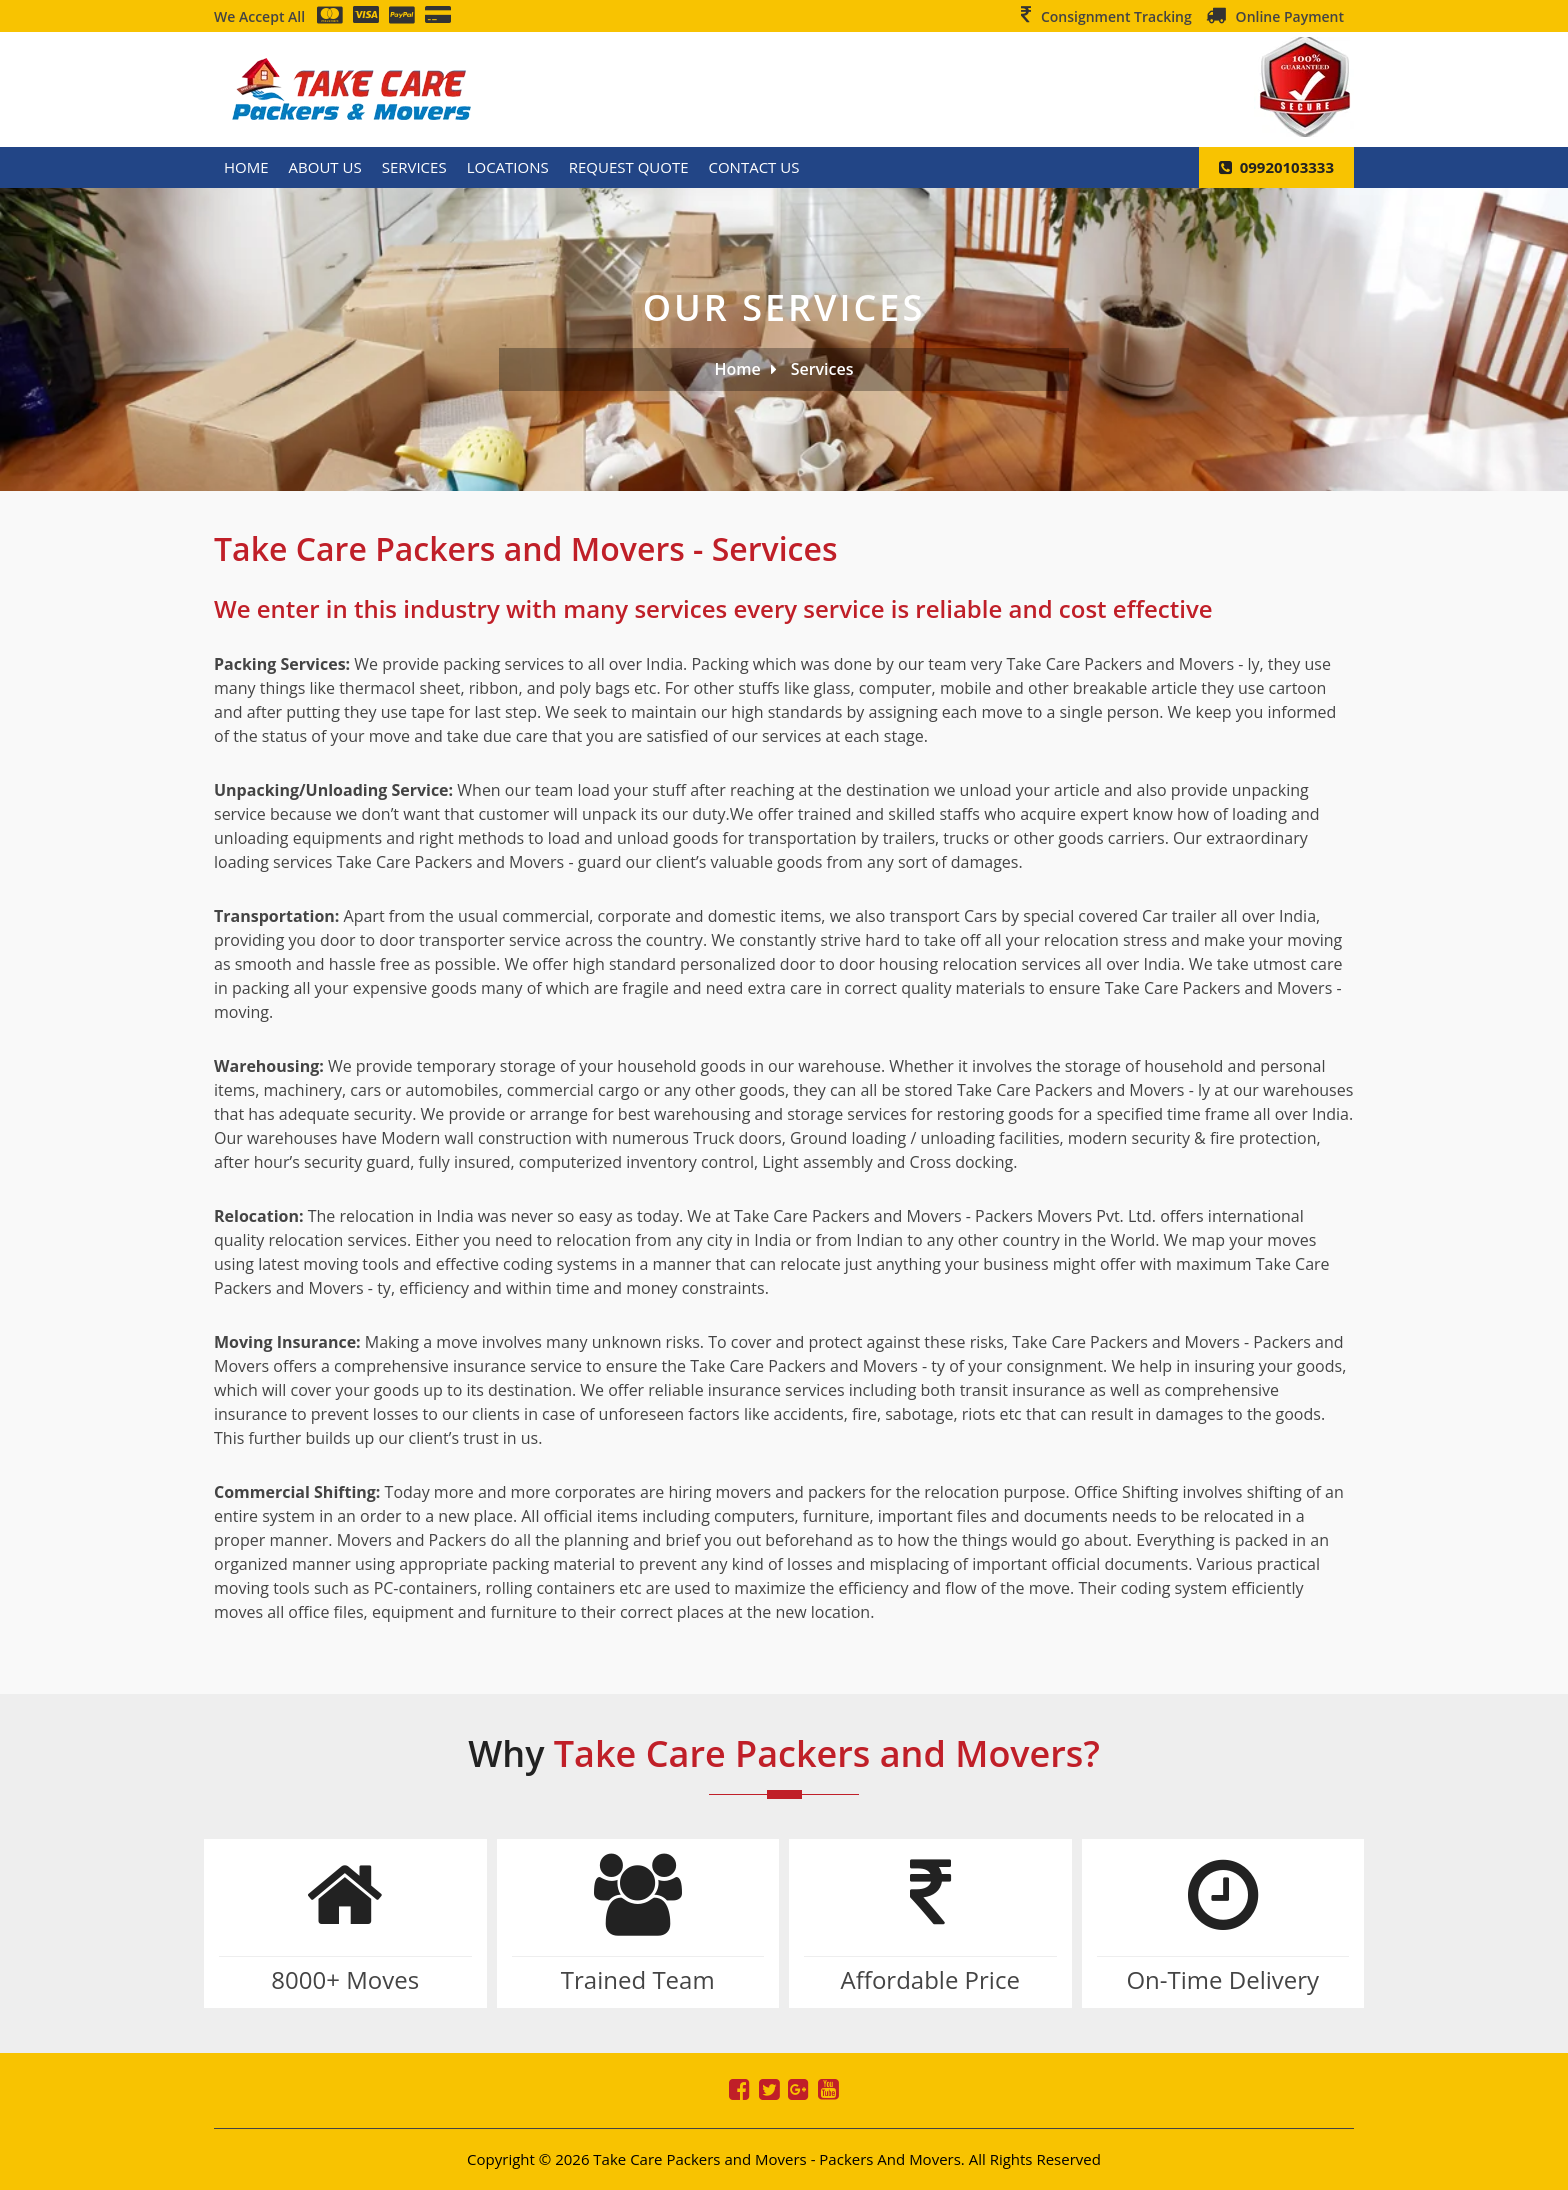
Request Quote (629, 167)
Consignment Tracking (1116, 16)
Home (246, 167)
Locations (508, 167)
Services (414, 167)
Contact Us (754, 167)
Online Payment (1290, 16)
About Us (325, 167)
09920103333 (1276, 167)
